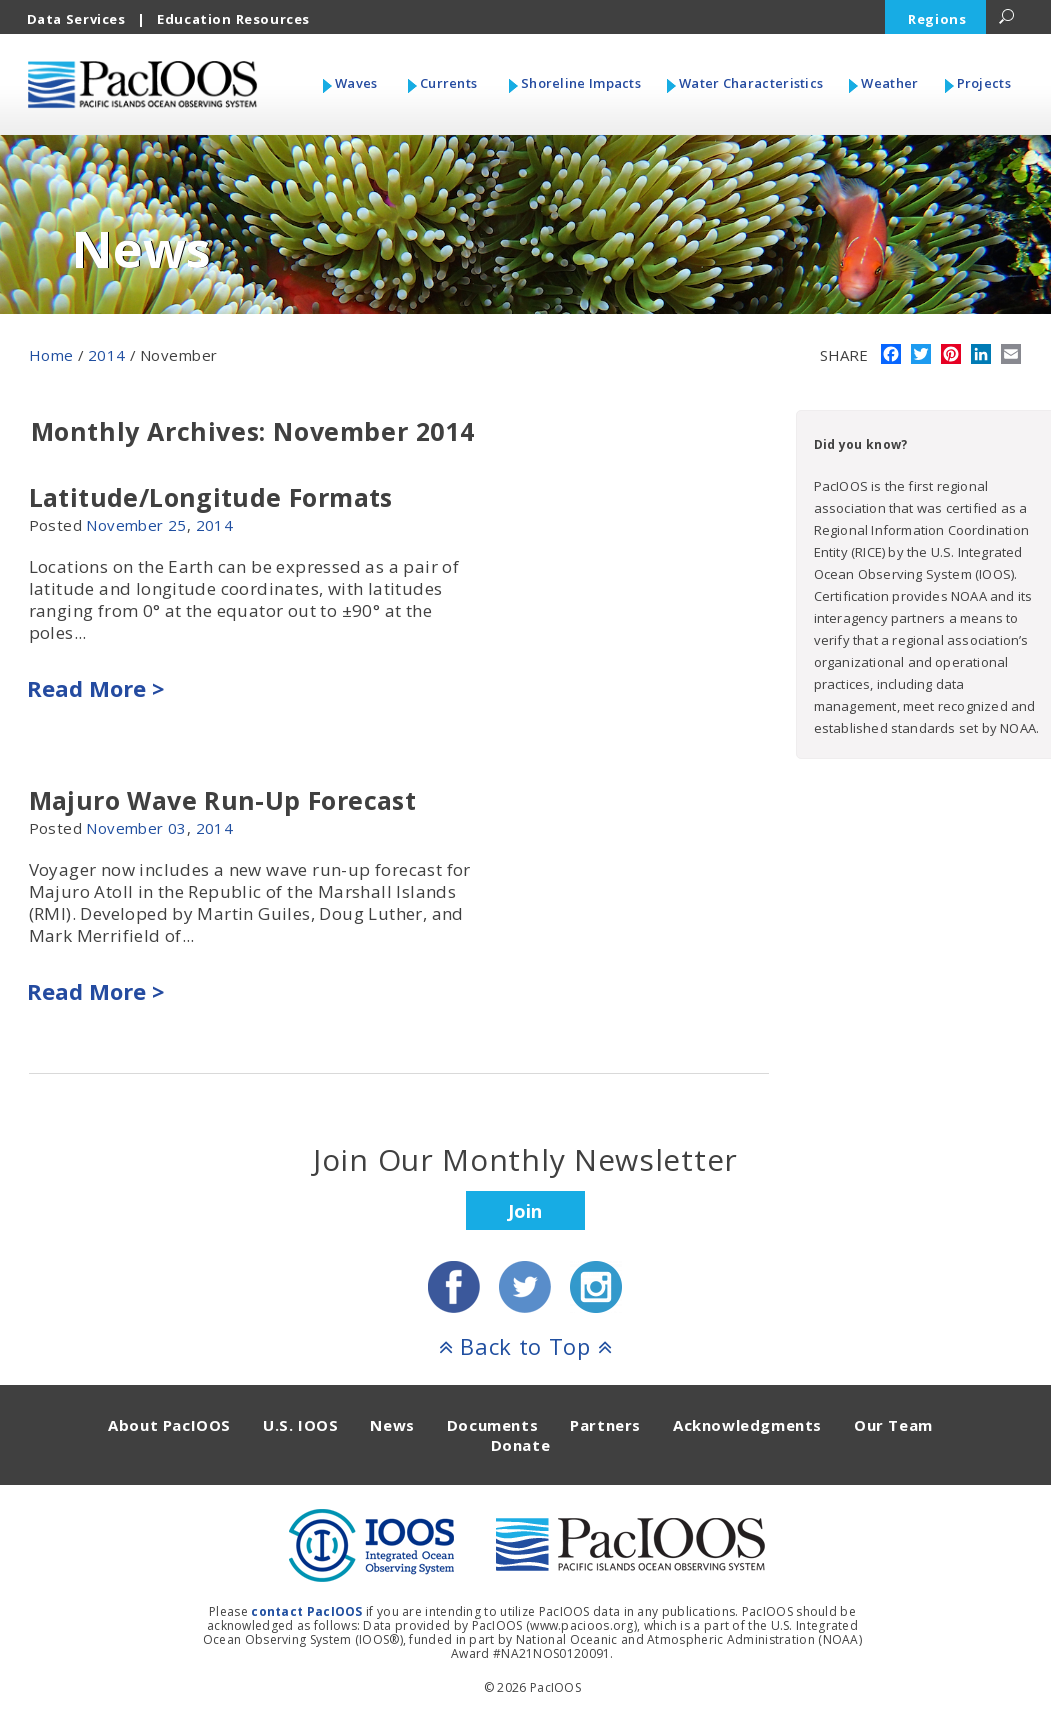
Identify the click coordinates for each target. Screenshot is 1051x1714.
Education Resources (233, 19)
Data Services (76, 19)
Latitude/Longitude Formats (211, 497)
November (124, 525)
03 (177, 828)
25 (177, 525)
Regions (937, 19)
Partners (605, 1425)
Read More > (95, 688)
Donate (521, 1445)
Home (51, 355)
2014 (107, 355)
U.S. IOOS (300, 1425)
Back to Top (526, 1346)
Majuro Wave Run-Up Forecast (223, 800)
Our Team (893, 1425)
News (392, 1425)
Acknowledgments (747, 1425)
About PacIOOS (169, 1425)
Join (525, 1211)
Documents (492, 1425)
